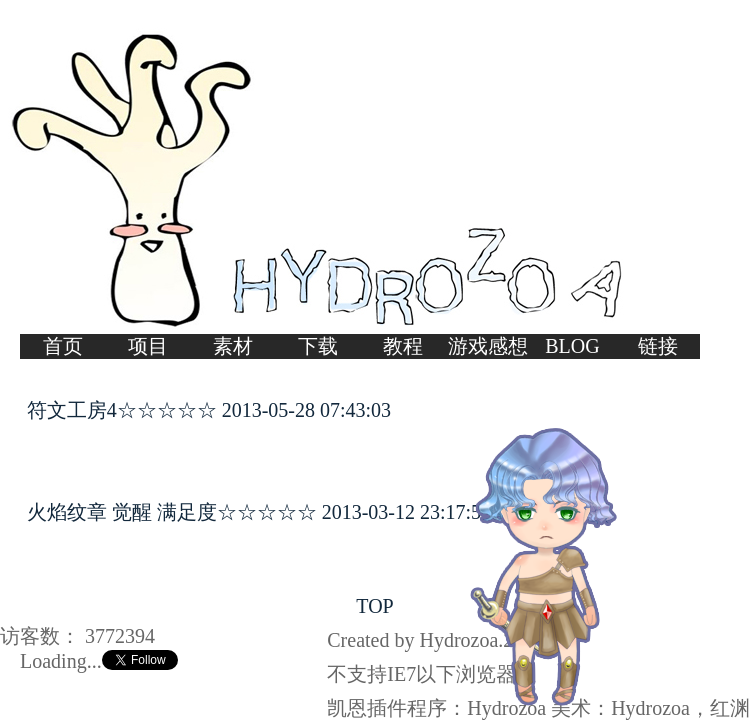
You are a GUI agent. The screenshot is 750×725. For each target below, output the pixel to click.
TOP (374, 606)
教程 (403, 346)
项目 (148, 346)
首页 (63, 346)
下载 (318, 346)
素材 (233, 346)
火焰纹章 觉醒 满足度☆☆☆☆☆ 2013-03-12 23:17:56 (259, 512)
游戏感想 (488, 346)
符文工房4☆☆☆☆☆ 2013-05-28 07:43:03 (209, 410)
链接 (658, 346)
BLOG (572, 346)
